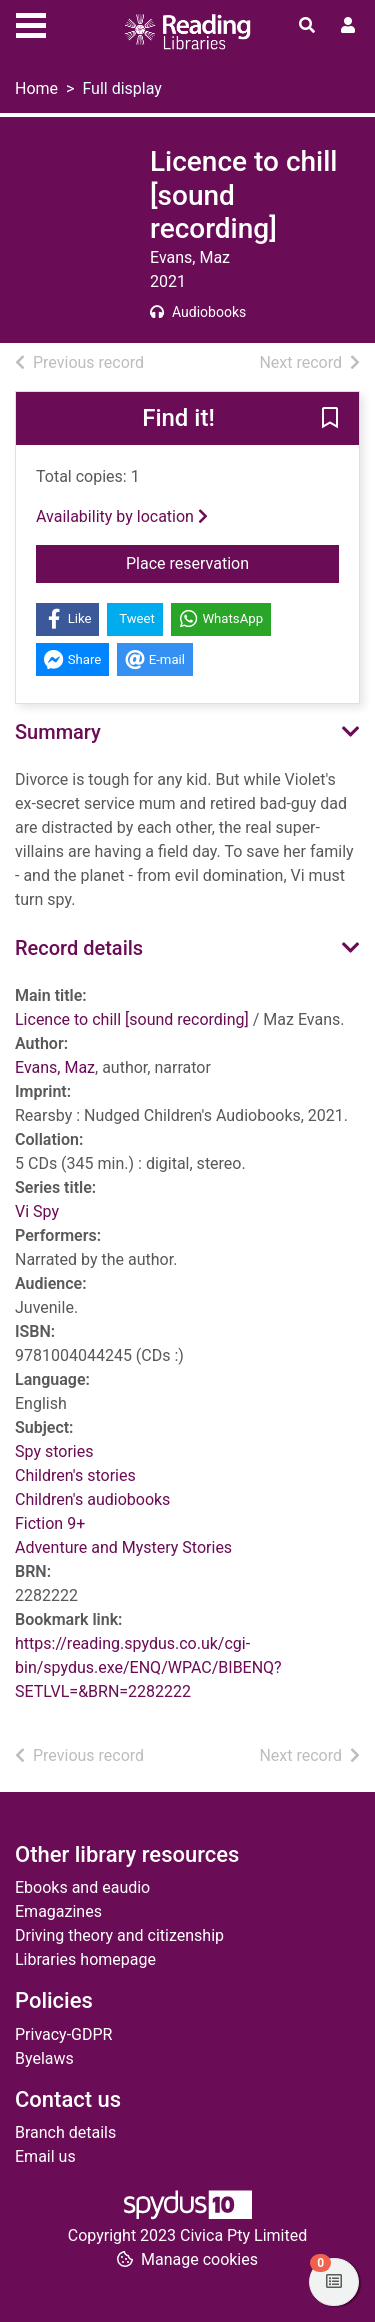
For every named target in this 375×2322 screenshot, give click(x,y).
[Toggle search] (307, 26)
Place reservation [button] (232, 562)
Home (36, 88)
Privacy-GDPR (63, 2034)
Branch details (65, 2132)
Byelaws (44, 2058)
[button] (330, 419)
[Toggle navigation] (31, 23)
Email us (45, 2156)
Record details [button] (79, 948)
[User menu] (348, 26)
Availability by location (122, 516)
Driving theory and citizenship (119, 1935)
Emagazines (58, 1911)
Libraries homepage (85, 1959)
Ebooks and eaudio (82, 1887)
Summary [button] (58, 732)
